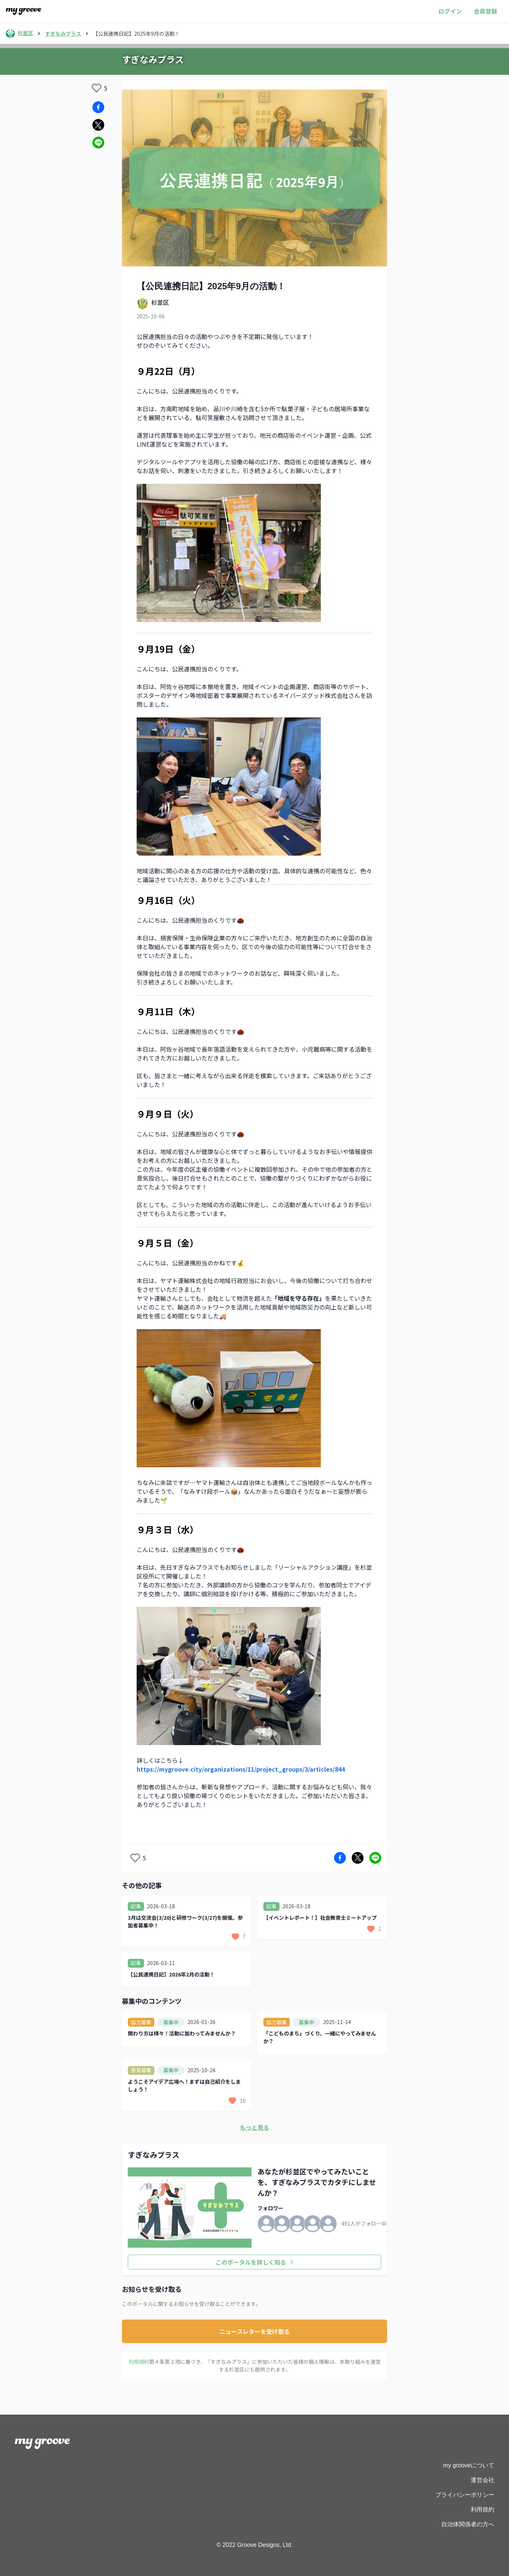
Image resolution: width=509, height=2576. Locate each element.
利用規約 (482, 2509)
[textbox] (254, 1095)
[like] (96, 88)
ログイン (450, 11)
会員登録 (485, 11)
